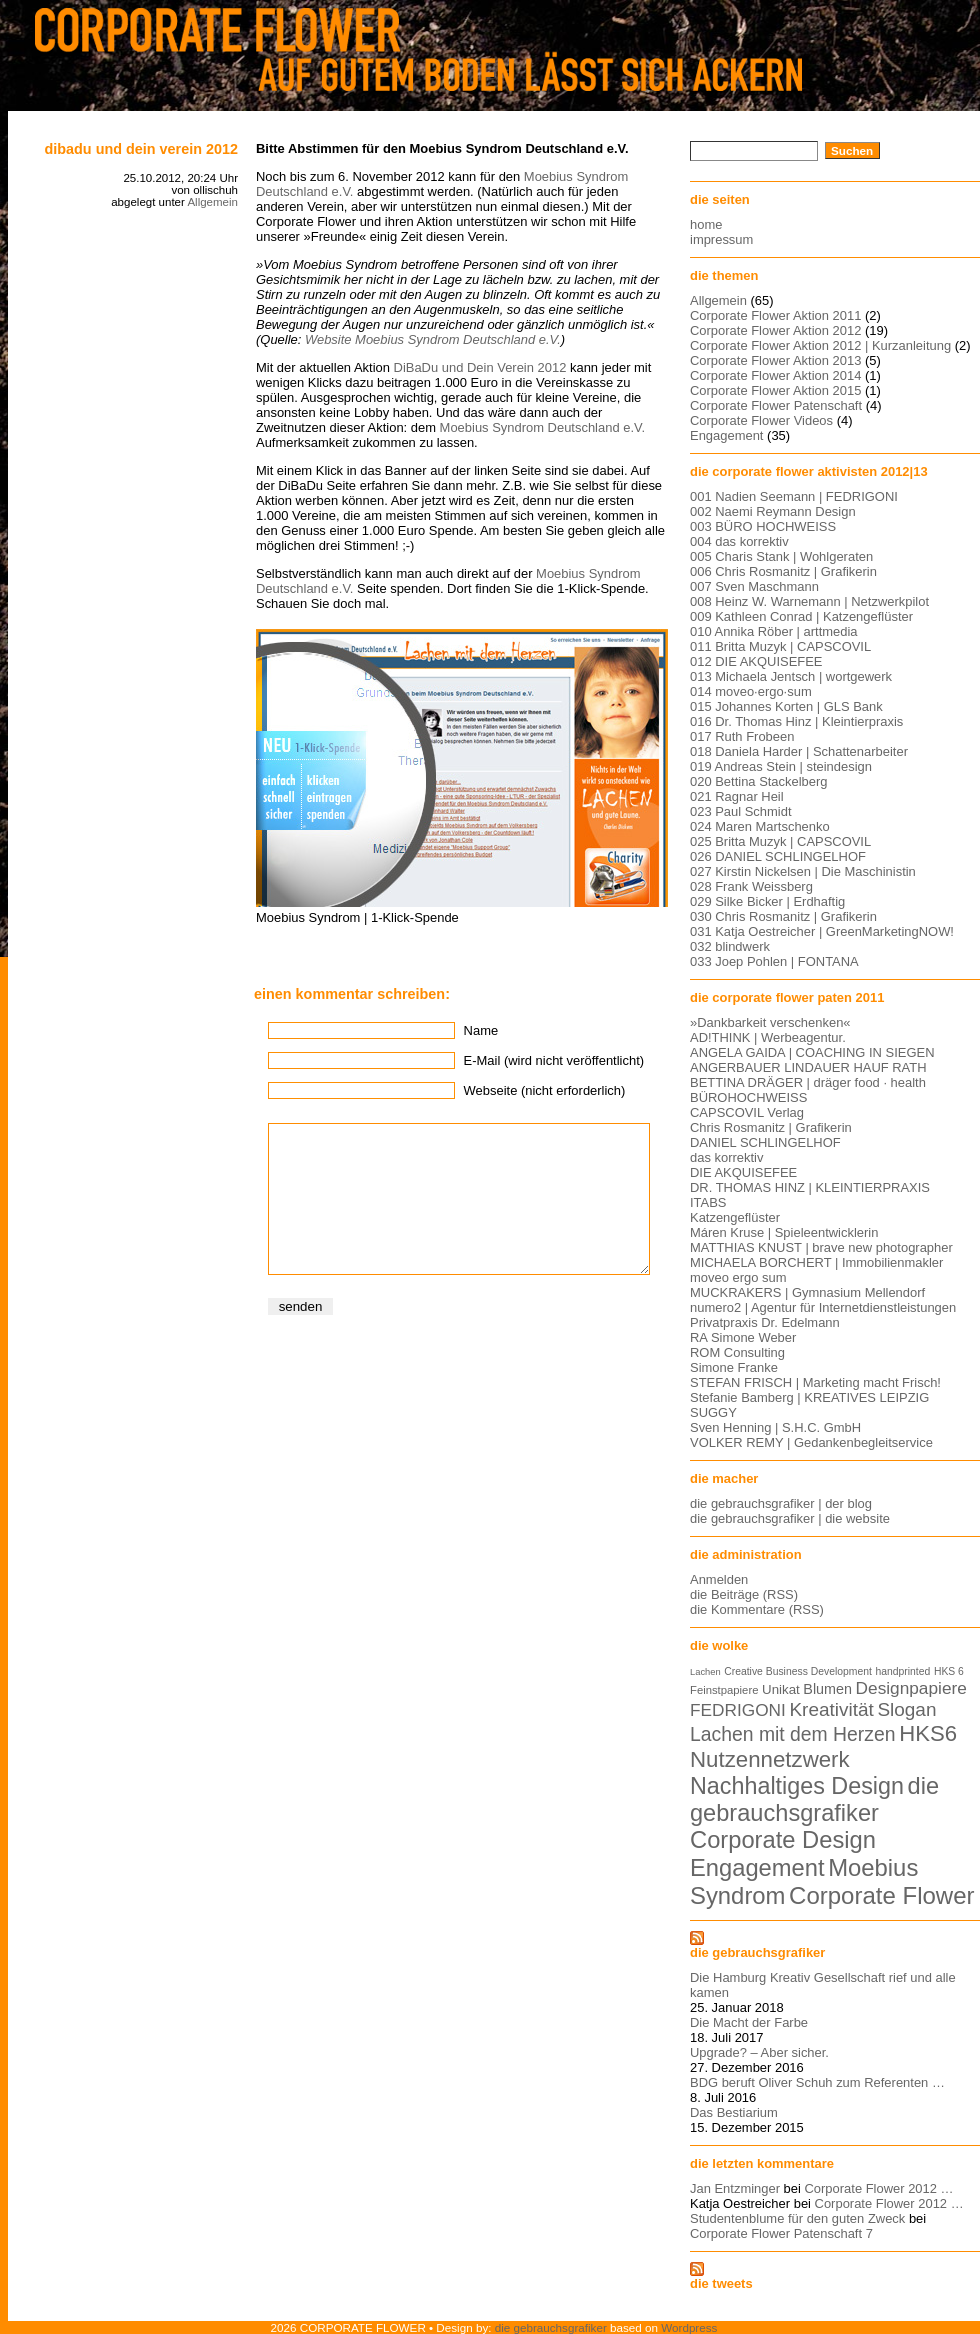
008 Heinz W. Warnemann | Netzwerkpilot (809, 601)
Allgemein (212, 202)
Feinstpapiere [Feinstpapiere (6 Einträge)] (724, 1690)
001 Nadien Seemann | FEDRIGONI (794, 496)
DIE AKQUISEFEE (743, 1172)
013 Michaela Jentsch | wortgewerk (791, 676)
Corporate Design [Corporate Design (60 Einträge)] (783, 1840)
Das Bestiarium (734, 2112)
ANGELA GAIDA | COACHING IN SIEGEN (812, 1052)
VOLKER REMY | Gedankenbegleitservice (811, 1442)
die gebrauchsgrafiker (757, 1952)
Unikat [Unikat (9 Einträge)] (781, 1689)
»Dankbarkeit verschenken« (770, 1022)
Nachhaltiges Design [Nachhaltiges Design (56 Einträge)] (797, 1786)
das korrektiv (726, 1157)
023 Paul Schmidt (741, 811)
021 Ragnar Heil (737, 796)
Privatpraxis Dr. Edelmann (765, 1322)
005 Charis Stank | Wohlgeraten (781, 556)
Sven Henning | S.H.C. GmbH (775, 1427)
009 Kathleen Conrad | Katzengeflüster (801, 616)
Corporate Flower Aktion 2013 (775, 360)
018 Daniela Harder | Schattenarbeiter (799, 751)
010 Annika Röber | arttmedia (774, 631)
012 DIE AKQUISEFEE (756, 661)
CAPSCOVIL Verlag (747, 1112)
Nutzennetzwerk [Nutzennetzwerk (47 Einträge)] (770, 1759)
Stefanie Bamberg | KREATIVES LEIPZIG (809, 1397)
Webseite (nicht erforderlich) (545, 1090)
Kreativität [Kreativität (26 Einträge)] (831, 1709)
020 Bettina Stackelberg (759, 781)
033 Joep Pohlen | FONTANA (774, 961)
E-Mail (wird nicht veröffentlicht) (554, 1060)
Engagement (726, 435)
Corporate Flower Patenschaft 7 (781, 2233)
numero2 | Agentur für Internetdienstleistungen (823, 1307)
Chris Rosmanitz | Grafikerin (771, 1127)
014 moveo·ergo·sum (751, 691)
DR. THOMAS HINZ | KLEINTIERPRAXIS (810, 1187)
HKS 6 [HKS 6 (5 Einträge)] (949, 1671)
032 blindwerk (730, 946)
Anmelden (719, 1579)
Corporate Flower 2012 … (878, 2188)
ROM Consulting (737, 1352)
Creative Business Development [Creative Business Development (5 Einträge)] (798, 1671)
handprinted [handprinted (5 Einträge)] (902, 1671)
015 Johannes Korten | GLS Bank (786, 706)
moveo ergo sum (738, 1277)
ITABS (708, 1202)
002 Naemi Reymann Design (773, 511)
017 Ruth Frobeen (742, 736)
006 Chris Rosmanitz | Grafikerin (783, 571)
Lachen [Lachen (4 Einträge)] (705, 1672)
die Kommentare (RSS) (757, 1609)
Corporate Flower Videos (761, 420)
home (706, 224)
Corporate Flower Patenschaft (776, 405)
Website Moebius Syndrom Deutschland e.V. (433, 339)
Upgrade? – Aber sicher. (759, 2052)
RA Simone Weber (743, 1337)
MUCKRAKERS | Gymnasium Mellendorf (807, 1292)
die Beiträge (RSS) (744, 1594)
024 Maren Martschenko (760, 826)
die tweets (721, 2283)
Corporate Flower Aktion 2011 (775, 315)
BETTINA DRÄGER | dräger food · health (808, 1082)
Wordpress (689, 2327)
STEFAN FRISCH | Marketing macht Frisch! (815, 1382)
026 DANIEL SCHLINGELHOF (778, 856)
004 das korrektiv (739, 541)
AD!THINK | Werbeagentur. (768, 1037)
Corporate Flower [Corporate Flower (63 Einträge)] (881, 1895)
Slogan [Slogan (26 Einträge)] (906, 1709)
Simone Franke (734, 1367)
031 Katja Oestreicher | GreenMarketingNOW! (822, 931)
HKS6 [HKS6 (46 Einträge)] (928, 1733)
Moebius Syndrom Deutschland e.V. (542, 427)
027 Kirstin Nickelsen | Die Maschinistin (803, 871)
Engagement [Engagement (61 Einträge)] (757, 1868)
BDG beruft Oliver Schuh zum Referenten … (817, 2082)
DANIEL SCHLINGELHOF (765, 1142)
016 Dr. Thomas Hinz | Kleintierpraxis (796, 721)
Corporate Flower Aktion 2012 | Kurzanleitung (820, 345)
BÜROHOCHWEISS (748, 1097)
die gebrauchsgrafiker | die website (790, 1518)
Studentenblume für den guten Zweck (797, 2218)
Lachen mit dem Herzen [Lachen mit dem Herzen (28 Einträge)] (793, 1734)
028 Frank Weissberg (751, 886)
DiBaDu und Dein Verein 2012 (141, 149)
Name (481, 1030)
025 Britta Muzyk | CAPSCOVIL (780, 841)
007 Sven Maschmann (754, 586)
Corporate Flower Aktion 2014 (775, 375)
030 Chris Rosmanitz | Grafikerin (783, 916)
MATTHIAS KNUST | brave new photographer (821, 1247)
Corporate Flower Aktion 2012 (775, 330)
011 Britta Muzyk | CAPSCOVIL (780, 646)
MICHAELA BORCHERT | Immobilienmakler (816, 1262)
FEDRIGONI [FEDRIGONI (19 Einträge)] (738, 1710)
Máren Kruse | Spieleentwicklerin (784, 1232)
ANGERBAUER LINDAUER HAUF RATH (808, 1067)
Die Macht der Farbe (749, 2022)
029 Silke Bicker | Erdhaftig (767, 901)
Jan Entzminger (735, 2188)
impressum (721, 239)
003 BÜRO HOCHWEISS (763, 526)
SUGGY (713, 1412)
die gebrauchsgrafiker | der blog (781, 1503)
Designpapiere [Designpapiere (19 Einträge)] (911, 1688)
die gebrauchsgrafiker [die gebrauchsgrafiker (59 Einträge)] (814, 1799)
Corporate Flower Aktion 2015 (775, 390)
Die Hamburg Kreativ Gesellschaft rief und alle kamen (823, 1985)
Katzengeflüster (735, 1217)
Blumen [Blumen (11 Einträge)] (827, 1689)
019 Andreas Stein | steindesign (781, 766)
